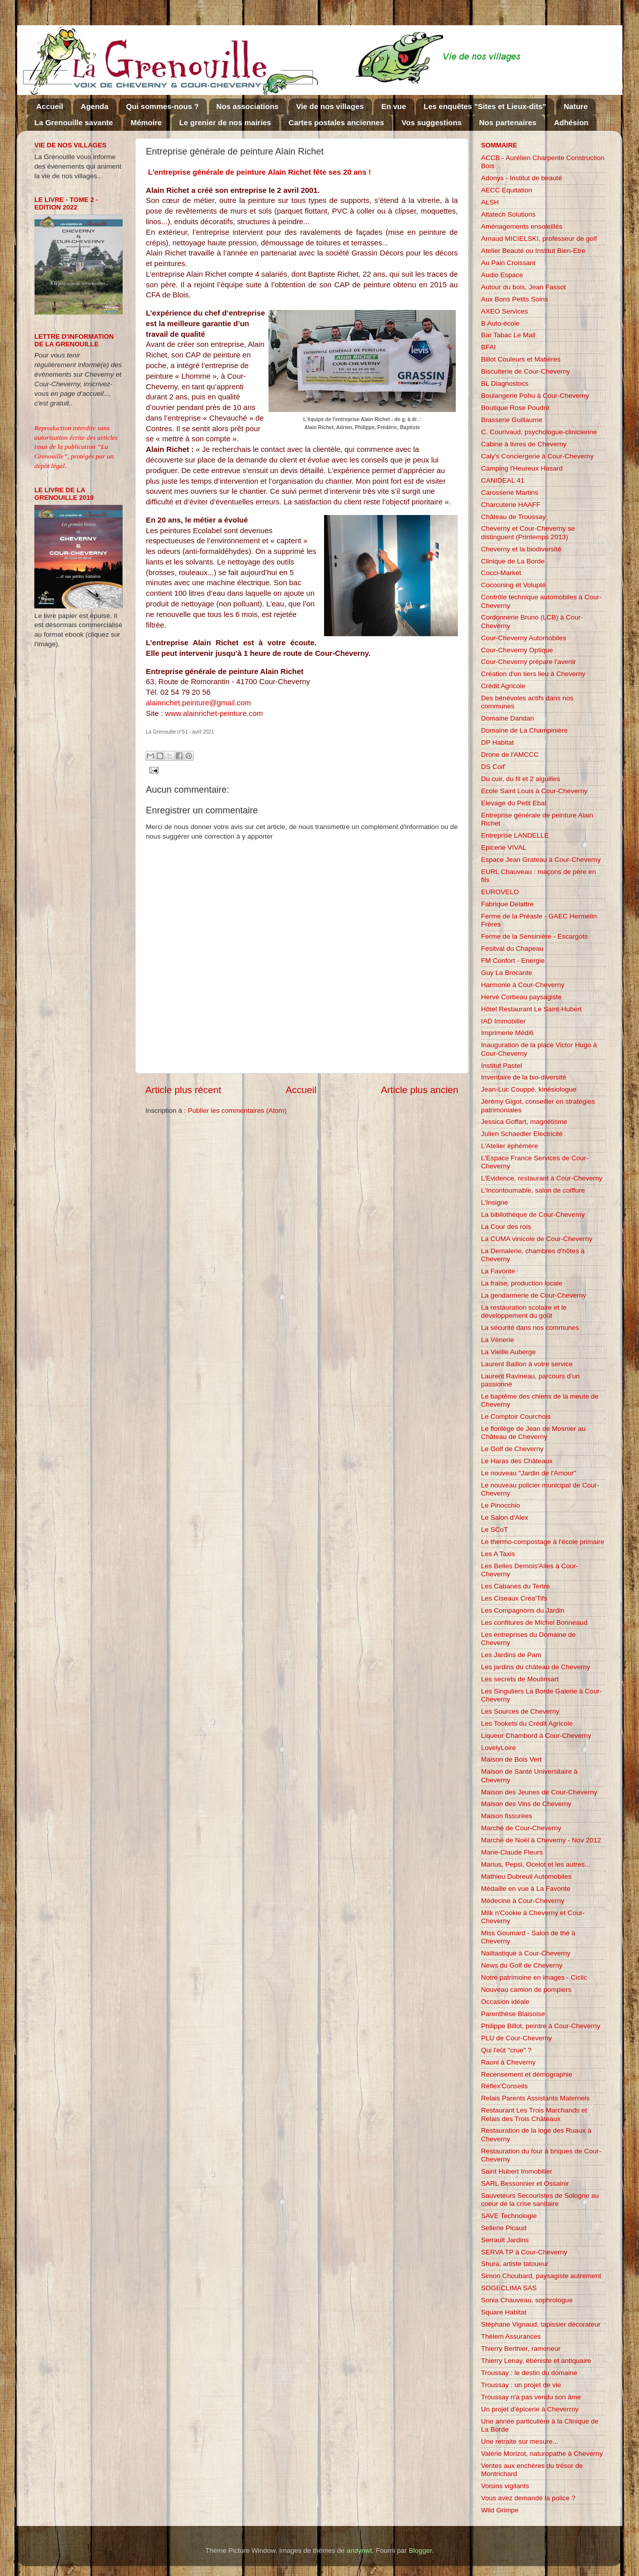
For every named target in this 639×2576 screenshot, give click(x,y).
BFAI (488, 347)
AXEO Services (504, 311)
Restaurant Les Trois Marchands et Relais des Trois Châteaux (534, 2114)
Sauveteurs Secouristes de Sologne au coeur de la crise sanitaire (540, 2199)
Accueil (49, 106)
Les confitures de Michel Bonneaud (534, 1622)
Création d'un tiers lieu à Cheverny (533, 674)
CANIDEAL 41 (502, 480)
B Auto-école (500, 323)
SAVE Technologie (509, 2216)
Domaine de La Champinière (524, 730)
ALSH (490, 202)
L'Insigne (494, 1202)
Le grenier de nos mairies (225, 122)
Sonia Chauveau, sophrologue (527, 2300)
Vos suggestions (432, 122)
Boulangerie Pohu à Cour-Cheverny (535, 395)
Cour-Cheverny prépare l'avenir (528, 661)
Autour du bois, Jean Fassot (523, 287)
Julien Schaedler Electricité (522, 1134)
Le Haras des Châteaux (517, 1461)
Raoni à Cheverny (508, 2062)
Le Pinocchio (500, 1505)
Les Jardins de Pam (511, 1655)
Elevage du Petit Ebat (514, 803)
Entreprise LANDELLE (515, 835)
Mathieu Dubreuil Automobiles (526, 1876)
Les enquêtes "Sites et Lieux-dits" (484, 106)
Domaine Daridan (507, 718)
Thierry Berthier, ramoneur (521, 2348)
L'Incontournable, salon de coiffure (533, 1190)
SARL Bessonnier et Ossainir (525, 2183)
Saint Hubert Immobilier (516, 2171)
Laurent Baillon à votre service (527, 1364)
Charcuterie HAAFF (511, 504)
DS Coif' (493, 766)
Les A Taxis (498, 1554)
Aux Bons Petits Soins (514, 299)
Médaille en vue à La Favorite (525, 1888)
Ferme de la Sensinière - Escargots (534, 936)
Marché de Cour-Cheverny (521, 1828)
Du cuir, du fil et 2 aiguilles (520, 779)
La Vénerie (497, 1340)
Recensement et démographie (526, 2074)
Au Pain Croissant (508, 263)
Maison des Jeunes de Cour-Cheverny (539, 1792)
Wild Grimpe (499, 2510)
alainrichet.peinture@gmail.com (198, 703)
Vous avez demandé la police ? (528, 2498)
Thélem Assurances (511, 2336)
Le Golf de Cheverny (512, 1449)
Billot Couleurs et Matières (521, 359)
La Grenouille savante (73, 122)
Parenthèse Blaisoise (513, 2014)
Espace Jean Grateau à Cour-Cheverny (541, 859)
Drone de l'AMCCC (510, 754)
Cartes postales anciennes (336, 122)
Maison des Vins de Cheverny (526, 1804)
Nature (576, 106)
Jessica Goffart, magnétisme (524, 1121)
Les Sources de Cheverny (520, 1711)
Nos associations (248, 106)
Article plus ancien (419, 1090)
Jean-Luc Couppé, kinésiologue (528, 1089)
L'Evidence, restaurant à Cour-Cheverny (541, 1178)
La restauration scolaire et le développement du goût (524, 1311)
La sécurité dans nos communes (530, 1327)
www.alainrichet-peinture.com (215, 713)
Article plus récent (183, 1090)
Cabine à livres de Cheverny (524, 444)
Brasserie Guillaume (512, 420)
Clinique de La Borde (513, 561)
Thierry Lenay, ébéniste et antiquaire (536, 2360)
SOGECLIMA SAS (509, 2288)
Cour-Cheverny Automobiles (523, 638)
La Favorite (498, 1271)
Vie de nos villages (330, 106)
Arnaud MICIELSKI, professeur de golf (539, 238)
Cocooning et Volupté (513, 585)
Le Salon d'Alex (504, 1517)
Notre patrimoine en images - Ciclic (534, 1977)
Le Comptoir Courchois (516, 1416)
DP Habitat (497, 742)
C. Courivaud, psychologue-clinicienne (539, 432)
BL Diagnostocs (504, 383)
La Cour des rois (506, 1226)
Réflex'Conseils (504, 2086)
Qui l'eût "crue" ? (506, 2050)
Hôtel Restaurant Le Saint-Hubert (531, 1009)
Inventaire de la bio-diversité (523, 1077)
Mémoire (146, 122)
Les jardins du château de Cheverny (535, 1667)
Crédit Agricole (503, 686)
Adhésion (571, 122)
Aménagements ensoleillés (521, 226)
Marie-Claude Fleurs (512, 1852)
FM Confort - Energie (513, 960)
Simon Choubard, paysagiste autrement (541, 2276)
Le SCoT (494, 1529)
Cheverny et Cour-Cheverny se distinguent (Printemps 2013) (528, 532)
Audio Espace (502, 275)
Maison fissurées (506, 1816)
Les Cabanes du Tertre (515, 1586)
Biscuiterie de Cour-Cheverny (525, 371)
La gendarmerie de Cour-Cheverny (534, 1295)
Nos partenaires (507, 122)
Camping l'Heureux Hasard (522, 468)
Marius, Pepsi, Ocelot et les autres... (536, 1864)
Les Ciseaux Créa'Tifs (514, 1598)
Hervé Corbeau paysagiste (521, 997)
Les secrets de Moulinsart (520, 1679)
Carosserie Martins (509, 492)
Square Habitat (503, 2312)
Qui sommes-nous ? (162, 106)
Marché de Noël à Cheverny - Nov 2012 (541, 1840)
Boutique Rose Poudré (515, 407)
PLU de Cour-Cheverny (516, 2038)
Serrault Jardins (505, 2240)
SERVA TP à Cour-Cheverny (524, 2252)
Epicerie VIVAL (503, 847)
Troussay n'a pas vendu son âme (531, 2397)
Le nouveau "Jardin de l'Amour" (528, 1473)
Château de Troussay (513, 517)
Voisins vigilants (505, 2486)
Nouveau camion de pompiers (526, 1989)
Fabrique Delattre (507, 904)
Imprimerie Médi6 (507, 1033)
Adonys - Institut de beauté (521, 178)
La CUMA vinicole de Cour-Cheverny (537, 1239)
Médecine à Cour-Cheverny (522, 1900)
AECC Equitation (506, 190)
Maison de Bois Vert (511, 1759)
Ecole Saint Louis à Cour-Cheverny (534, 791)
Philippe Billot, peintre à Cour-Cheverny (540, 2026)
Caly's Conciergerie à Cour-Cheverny (537, 456)
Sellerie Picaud (503, 2228)
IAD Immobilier (503, 1021)
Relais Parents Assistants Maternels (535, 2098)
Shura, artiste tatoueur (515, 2264)
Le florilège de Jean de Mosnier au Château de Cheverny (533, 1432)
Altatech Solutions (508, 214)
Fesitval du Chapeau (512, 948)
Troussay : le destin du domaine (529, 2373)
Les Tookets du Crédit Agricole (527, 1723)
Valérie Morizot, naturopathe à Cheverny (542, 2453)
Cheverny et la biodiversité (521, 549)
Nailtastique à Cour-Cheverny (525, 1953)
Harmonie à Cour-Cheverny (522, 985)
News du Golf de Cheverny (521, 1965)
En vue (393, 106)
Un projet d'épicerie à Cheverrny (529, 2409)
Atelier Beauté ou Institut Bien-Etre (533, 250)
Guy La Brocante (506, 972)
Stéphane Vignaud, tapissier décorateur (541, 2324)
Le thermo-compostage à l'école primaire (542, 1541)
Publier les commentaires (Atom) (237, 1110)
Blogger (420, 2550)
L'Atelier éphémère (509, 1146)
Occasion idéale (505, 2001)
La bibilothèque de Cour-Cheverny (533, 1214)
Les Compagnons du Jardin (522, 1610)
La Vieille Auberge (508, 1352)
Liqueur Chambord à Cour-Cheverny (536, 1735)
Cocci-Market (501, 573)
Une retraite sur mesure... (519, 2441)
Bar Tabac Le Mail (508, 335)
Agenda (95, 106)
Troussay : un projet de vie (521, 2385)
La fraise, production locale (521, 1283)
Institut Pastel (501, 1065)
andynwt (359, 2550)
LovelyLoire (498, 1747)
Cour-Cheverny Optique (517, 650)
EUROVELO (500, 892)
